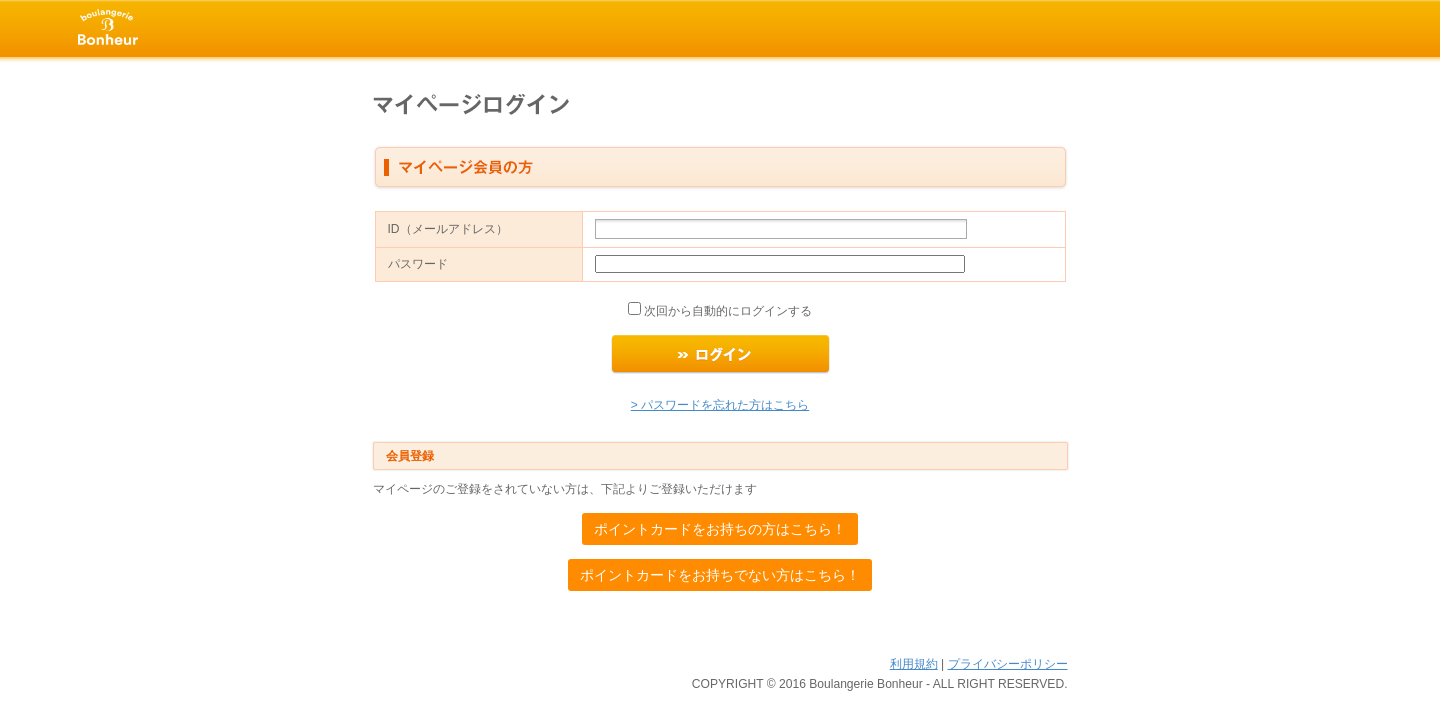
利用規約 (914, 664)
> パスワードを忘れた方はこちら (720, 405)
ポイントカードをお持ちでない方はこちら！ (720, 575)
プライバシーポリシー (1008, 664)
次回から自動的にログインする (726, 311)
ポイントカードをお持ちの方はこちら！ (720, 529)
